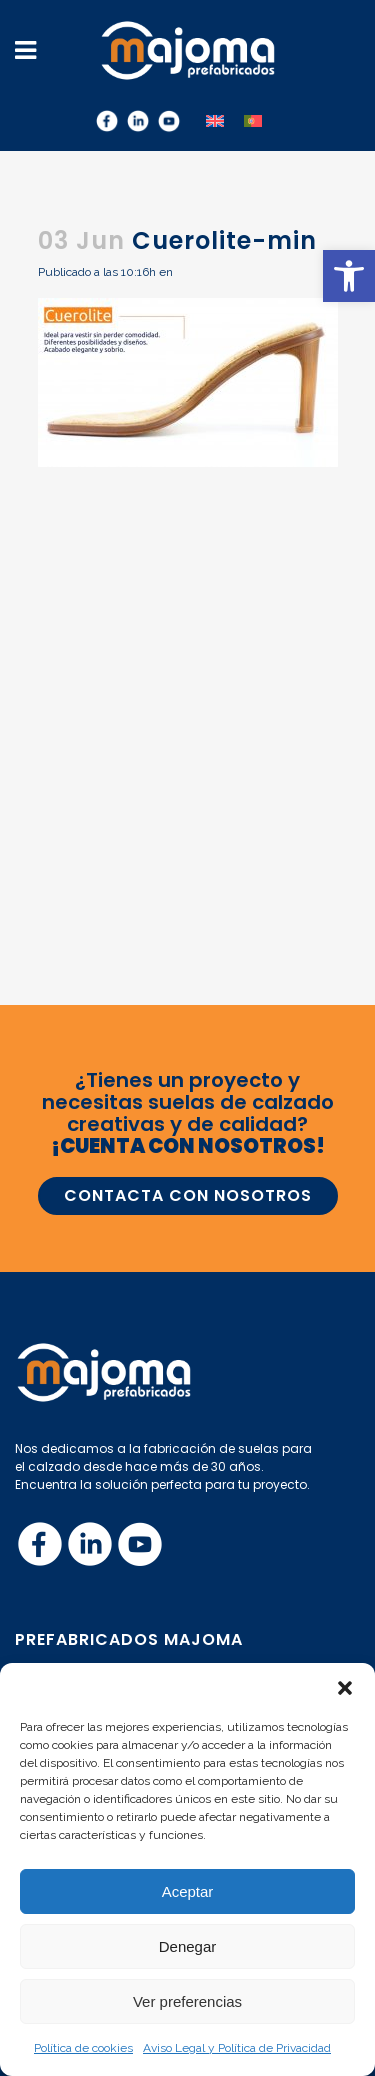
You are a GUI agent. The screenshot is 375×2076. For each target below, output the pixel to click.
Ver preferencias (187, 2001)
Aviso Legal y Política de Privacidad (237, 2048)
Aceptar (188, 1891)
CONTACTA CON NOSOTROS (188, 1195)
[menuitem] (215, 120)
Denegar (188, 1946)
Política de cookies (83, 2048)
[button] (349, 276)
